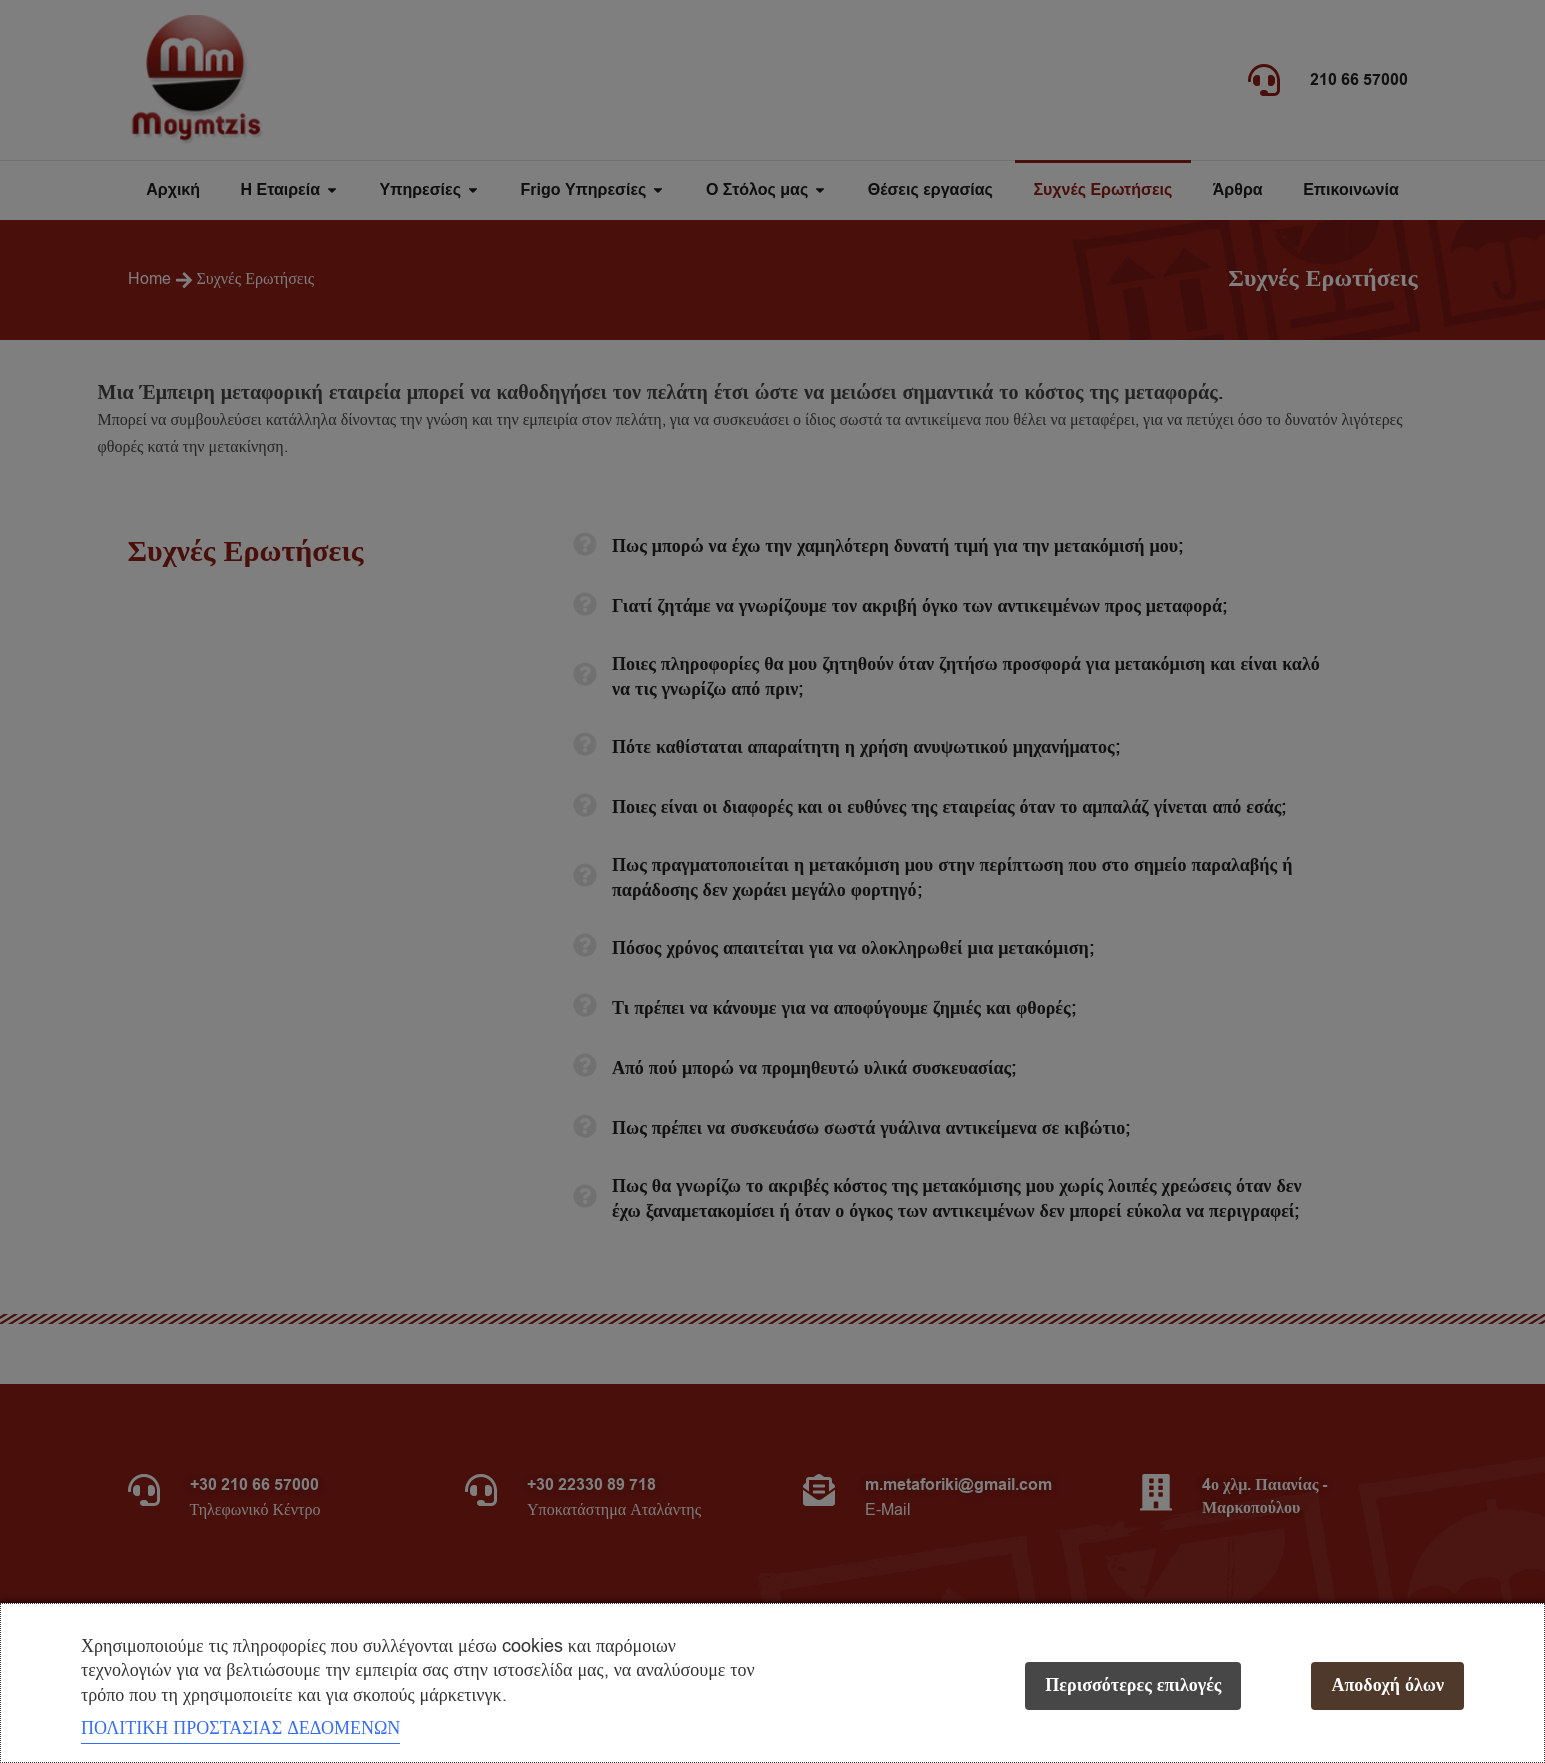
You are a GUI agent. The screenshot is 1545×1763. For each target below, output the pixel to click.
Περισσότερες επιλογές (1133, 1685)
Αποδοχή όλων (1387, 1685)
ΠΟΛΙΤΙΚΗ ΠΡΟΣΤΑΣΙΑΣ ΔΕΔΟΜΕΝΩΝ (240, 1728)
